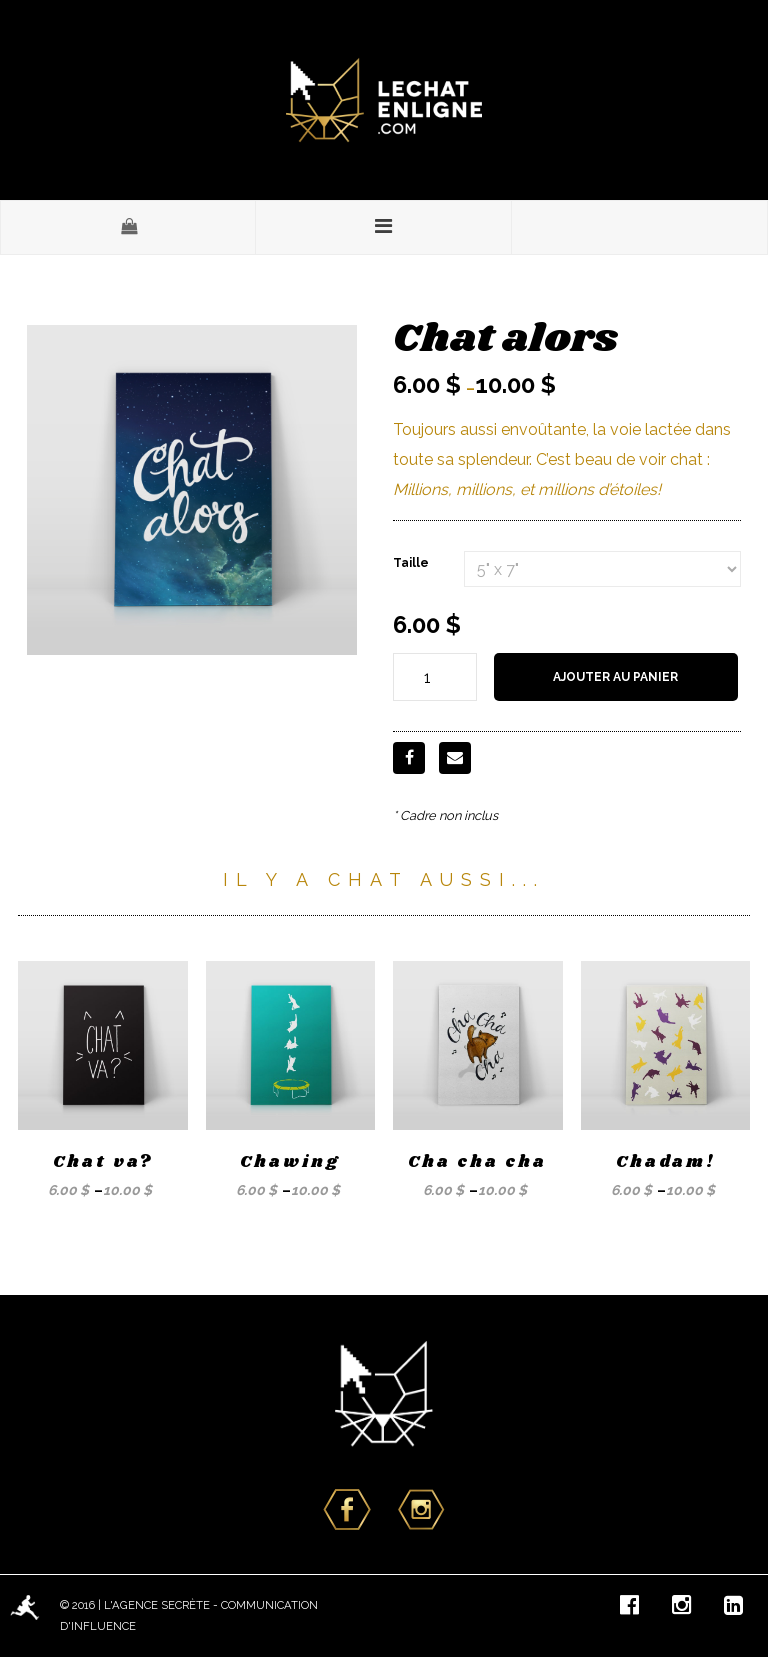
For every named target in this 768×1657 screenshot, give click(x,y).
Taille (411, 563)
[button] (128, 227)
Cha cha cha (477, 1162)
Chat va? (103, 1162)
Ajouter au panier (615, 677)
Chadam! (665, 1162)
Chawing (290, 1162)
